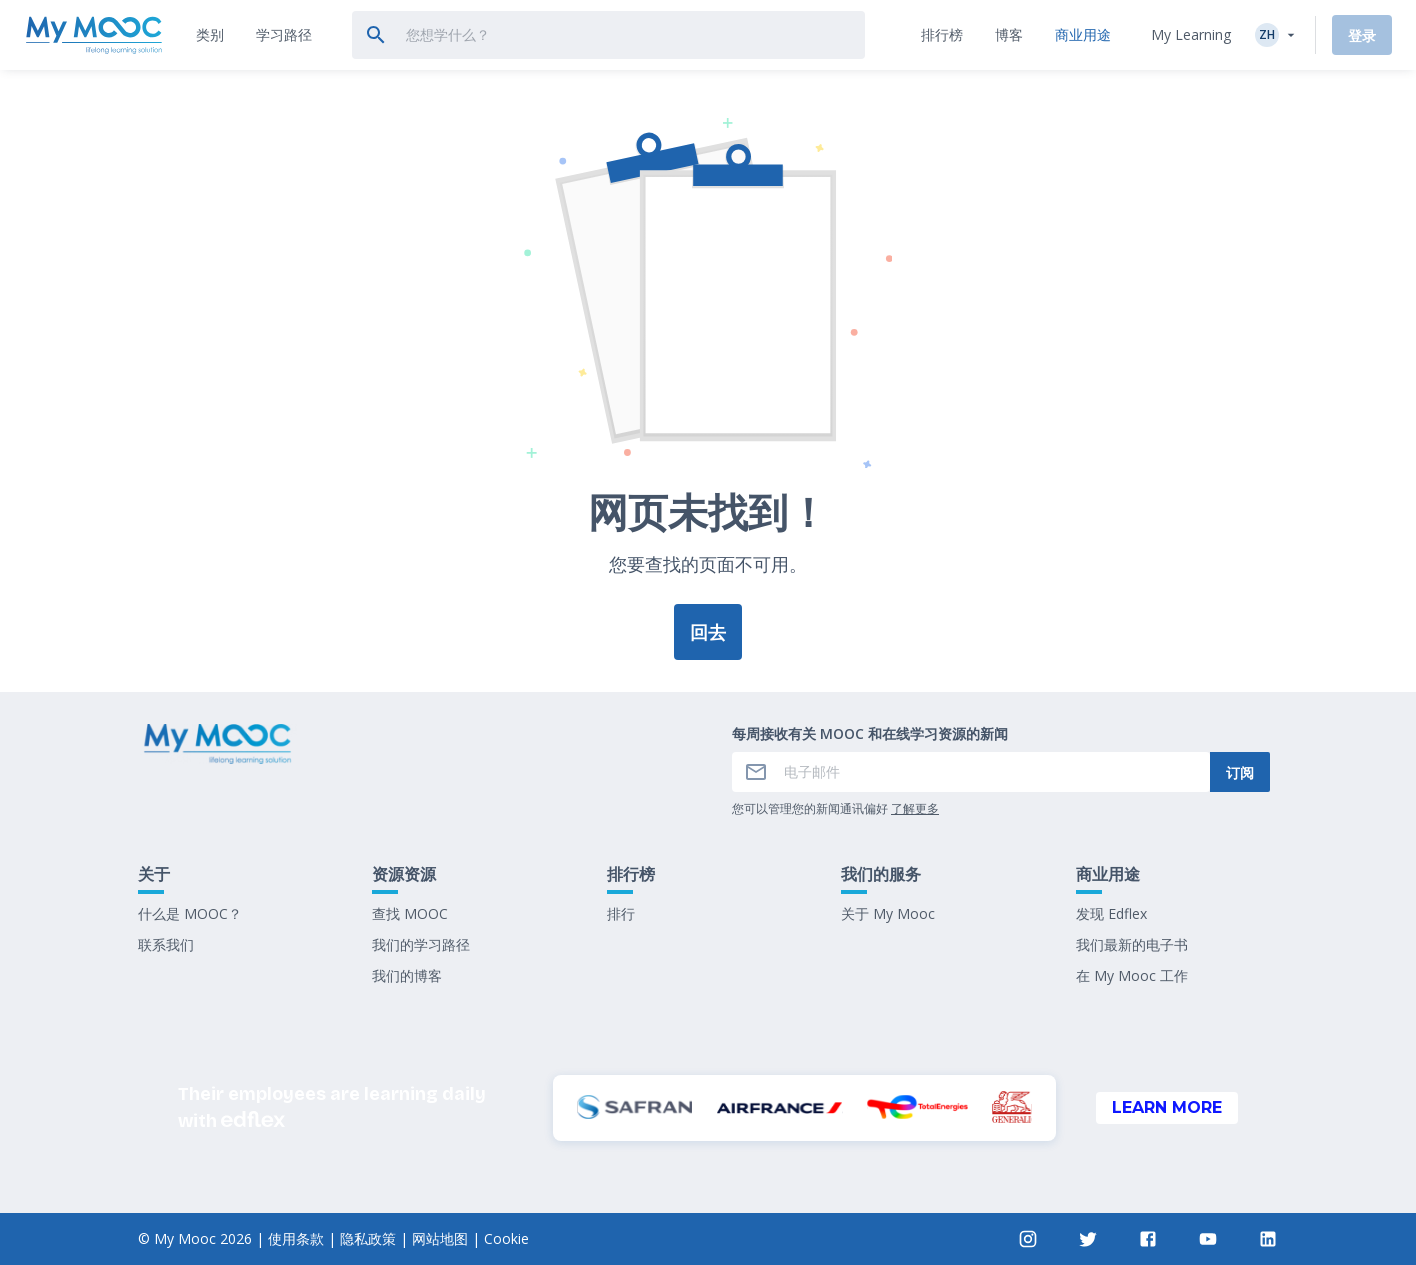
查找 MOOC (410, 913)
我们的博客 (407, 975)
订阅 (1240, 772)
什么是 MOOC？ (190, 913)
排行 (621, 913)
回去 (708, 632)
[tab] (210, 35)
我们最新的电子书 (1132, 944)
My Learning (1191, 34)
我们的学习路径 (421, 944)
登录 (1362, 35)
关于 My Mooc (888, 913)
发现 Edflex (1111, 913)
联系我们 (166, 944)
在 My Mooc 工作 (1132, 975)
